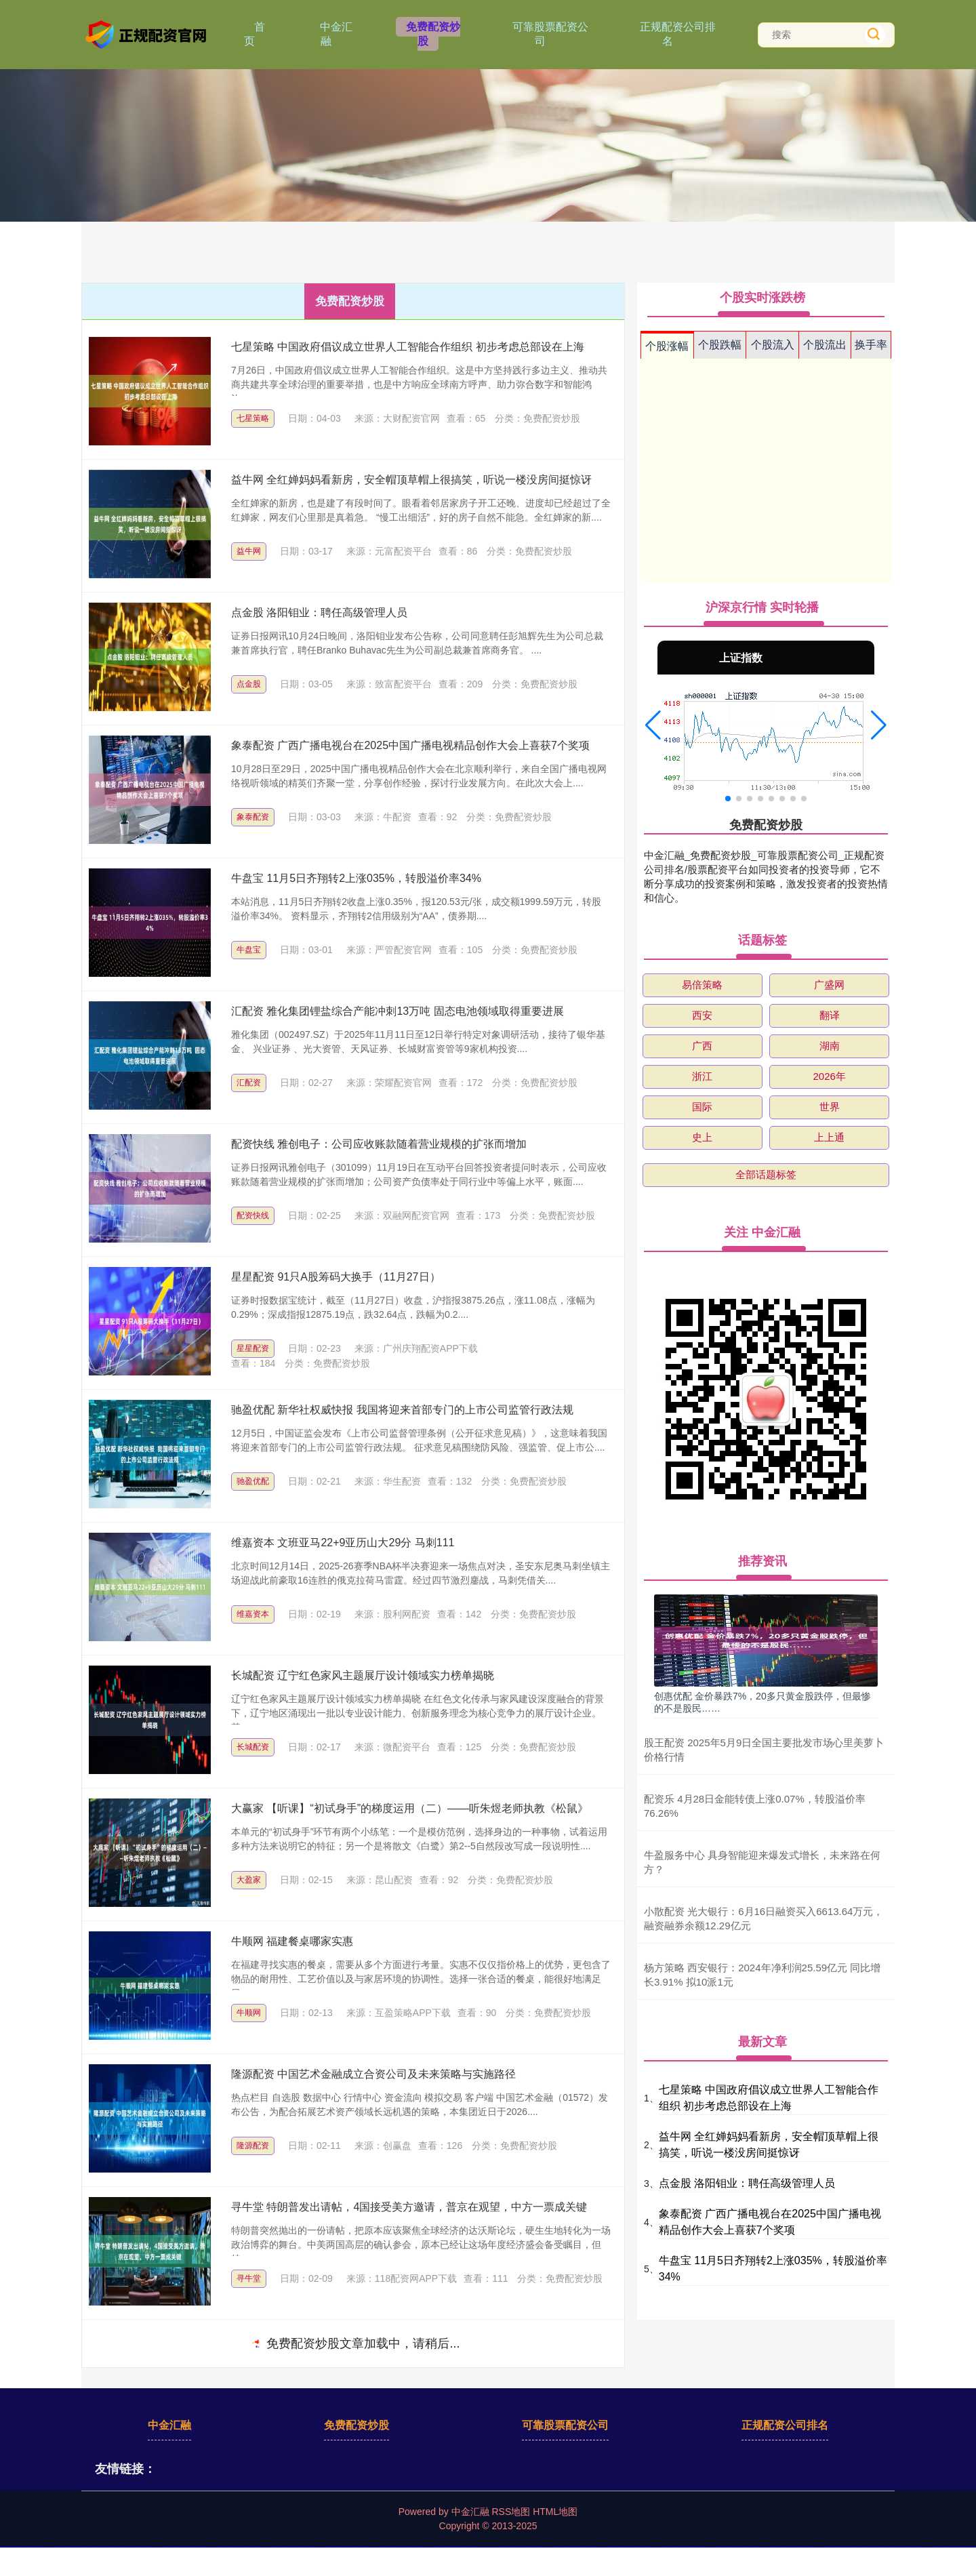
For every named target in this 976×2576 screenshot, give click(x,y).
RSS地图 (510, 2511)
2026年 (829, 1076)
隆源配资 (253, 2145)
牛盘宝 (249, 949)
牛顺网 (249, 2012)
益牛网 (249, 551)
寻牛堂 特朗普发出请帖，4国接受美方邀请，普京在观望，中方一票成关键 (409, 2207)
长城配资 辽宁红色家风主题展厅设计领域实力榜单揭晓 (362, 1675)
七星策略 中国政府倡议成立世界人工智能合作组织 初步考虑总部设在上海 (407, 347)
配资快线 (253, 1215)
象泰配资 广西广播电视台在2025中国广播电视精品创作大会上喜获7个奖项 (410, 745)
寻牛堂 (249, 2278)
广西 (702, 1045)
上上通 (829, 1137)
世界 (829, 1106)
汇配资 (249, 1082)
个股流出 (825, 344)
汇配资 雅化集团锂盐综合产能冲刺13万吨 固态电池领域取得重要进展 (397, 1011)
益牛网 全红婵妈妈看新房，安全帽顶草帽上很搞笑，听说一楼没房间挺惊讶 (411, 479)
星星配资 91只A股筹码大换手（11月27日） (336, 1277)
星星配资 (253, 1348)
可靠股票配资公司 (550, 34)
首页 (254, 34)
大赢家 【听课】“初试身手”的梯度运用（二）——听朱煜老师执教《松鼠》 (409, 1808)
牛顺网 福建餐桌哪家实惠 (292, 1941)
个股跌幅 (719, 344)
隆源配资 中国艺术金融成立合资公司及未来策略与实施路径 (373, 2074)
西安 (702, 1015)
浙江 (702, 1076)
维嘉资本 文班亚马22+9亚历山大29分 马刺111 (342, 1542)
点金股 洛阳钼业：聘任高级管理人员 (319, 612)
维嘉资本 (253, 1614)
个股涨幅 (667, 346)
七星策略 (253, 418)
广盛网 (829, 984)
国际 (702, 1106)
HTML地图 (555, 2511)
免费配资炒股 (433, 34)
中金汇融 (336, 34)
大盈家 (249, 1880)
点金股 (249, 684)
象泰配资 (253, 817)
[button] (653, 725)
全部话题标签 (765, 1174)
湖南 (829, 1045)
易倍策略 (702, 984)
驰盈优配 (253, 1481)
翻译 (829, 1015)
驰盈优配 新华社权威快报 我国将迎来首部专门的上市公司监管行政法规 (402, 1409)
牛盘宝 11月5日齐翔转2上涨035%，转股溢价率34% (356, 878)
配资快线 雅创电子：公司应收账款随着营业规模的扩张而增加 (379, 1144)
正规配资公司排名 (678, 34)
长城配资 (253, 1747)
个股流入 (772, 344)
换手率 (871, 344)
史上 (702, 1137)
